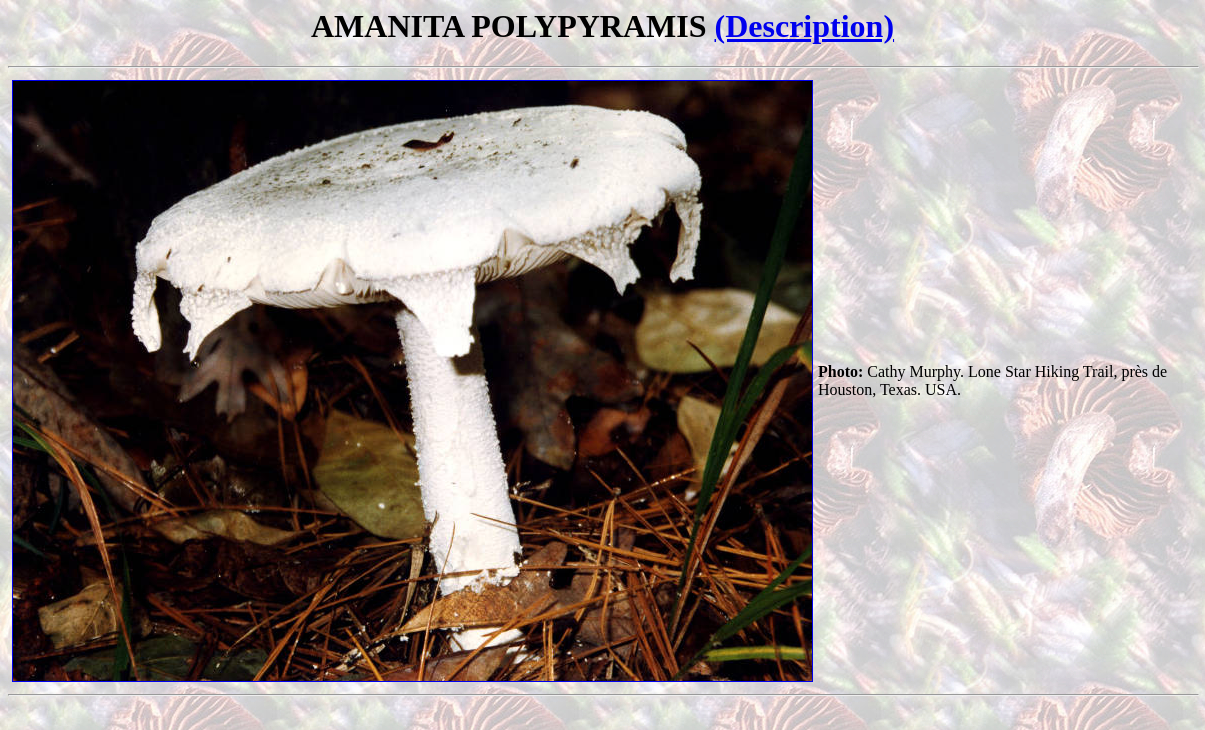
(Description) (805, 26)
